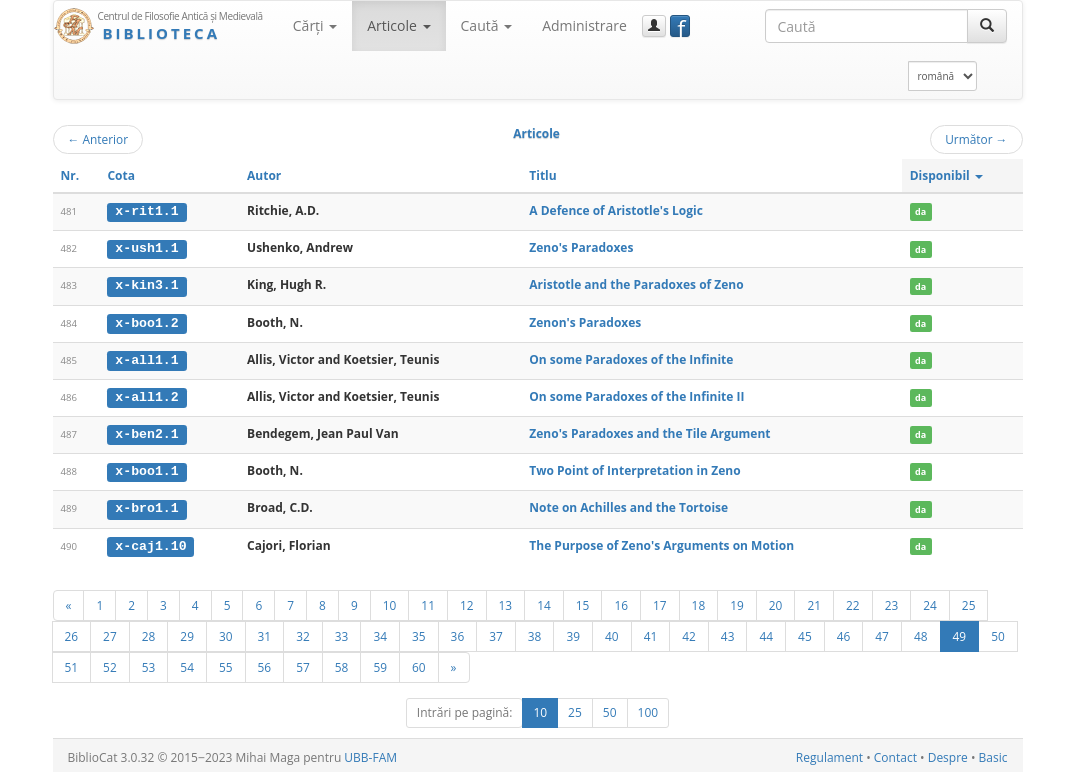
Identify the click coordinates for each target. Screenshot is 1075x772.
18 (699, 601)
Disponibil (946, 175)
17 (660, 601)
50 (998, 632)
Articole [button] (398, 25)
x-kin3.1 (146, 285)
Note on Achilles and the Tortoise (628, 504)
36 (458, 632)
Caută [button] (487, 25)
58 (342, 663)
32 (303, 632)
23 (892, 601)
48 (921, 632)
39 (573, 632)
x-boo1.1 (146, 469)
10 (390, 601)
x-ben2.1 (146, 432)
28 (149, 632)
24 (930, 601)
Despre (948, 753)
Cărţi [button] (315, 25)
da (920, 211)
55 (226, 663)
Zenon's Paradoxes (585, 320)
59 (380, 663)
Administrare (584, 25)
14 (544, 601)
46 (844, 632)
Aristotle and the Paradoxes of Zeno (636, 284)
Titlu (542, 175)
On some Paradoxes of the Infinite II (636, 394)
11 (428, 601)
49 (960, 632)
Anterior (98, 139)
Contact (895, 753)
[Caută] (987, 26)
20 (776, 601)
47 (882, 632)
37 (496, 632)
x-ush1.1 (146, 248)
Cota (121, 175)
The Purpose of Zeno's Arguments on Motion (661, 541)
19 (737, 601)
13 (506, 601)
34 (380, 632)
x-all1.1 (146, 358)
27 (110, 632)
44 (766, 632)
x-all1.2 (146, 395)
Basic (993, 753)
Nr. (70, 175)
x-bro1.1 (146, 505)
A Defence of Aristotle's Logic (616, 210)
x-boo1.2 (146, 321)
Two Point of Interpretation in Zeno (634, 468)
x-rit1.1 (146, 211)
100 (648, 708)
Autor (264, 175)
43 (728, 632)
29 (187, 632)
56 (265, 663)
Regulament (829, 753)
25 (969, 601)
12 (467, 601)
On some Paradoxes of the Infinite (631, 357)
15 (583, 601)
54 (187, 663)
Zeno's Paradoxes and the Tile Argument (649, 431)
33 (342, 632)
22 (853, 601)
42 (689, 632)
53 (149, 663)
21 (814, 601)
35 (419, 632)
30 (226, 632)
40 (612, 632)
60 (419, 663)
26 (72, 632)
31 (265, 632)
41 (651, 632)
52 (110, 663)
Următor (976, 139)
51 (72, 663)
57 (303, 663)
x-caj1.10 (150, 542)
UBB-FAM (370, 753)
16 (621, 601)
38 (535, 632)
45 (805, 632)
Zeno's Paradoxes (581, 247)
